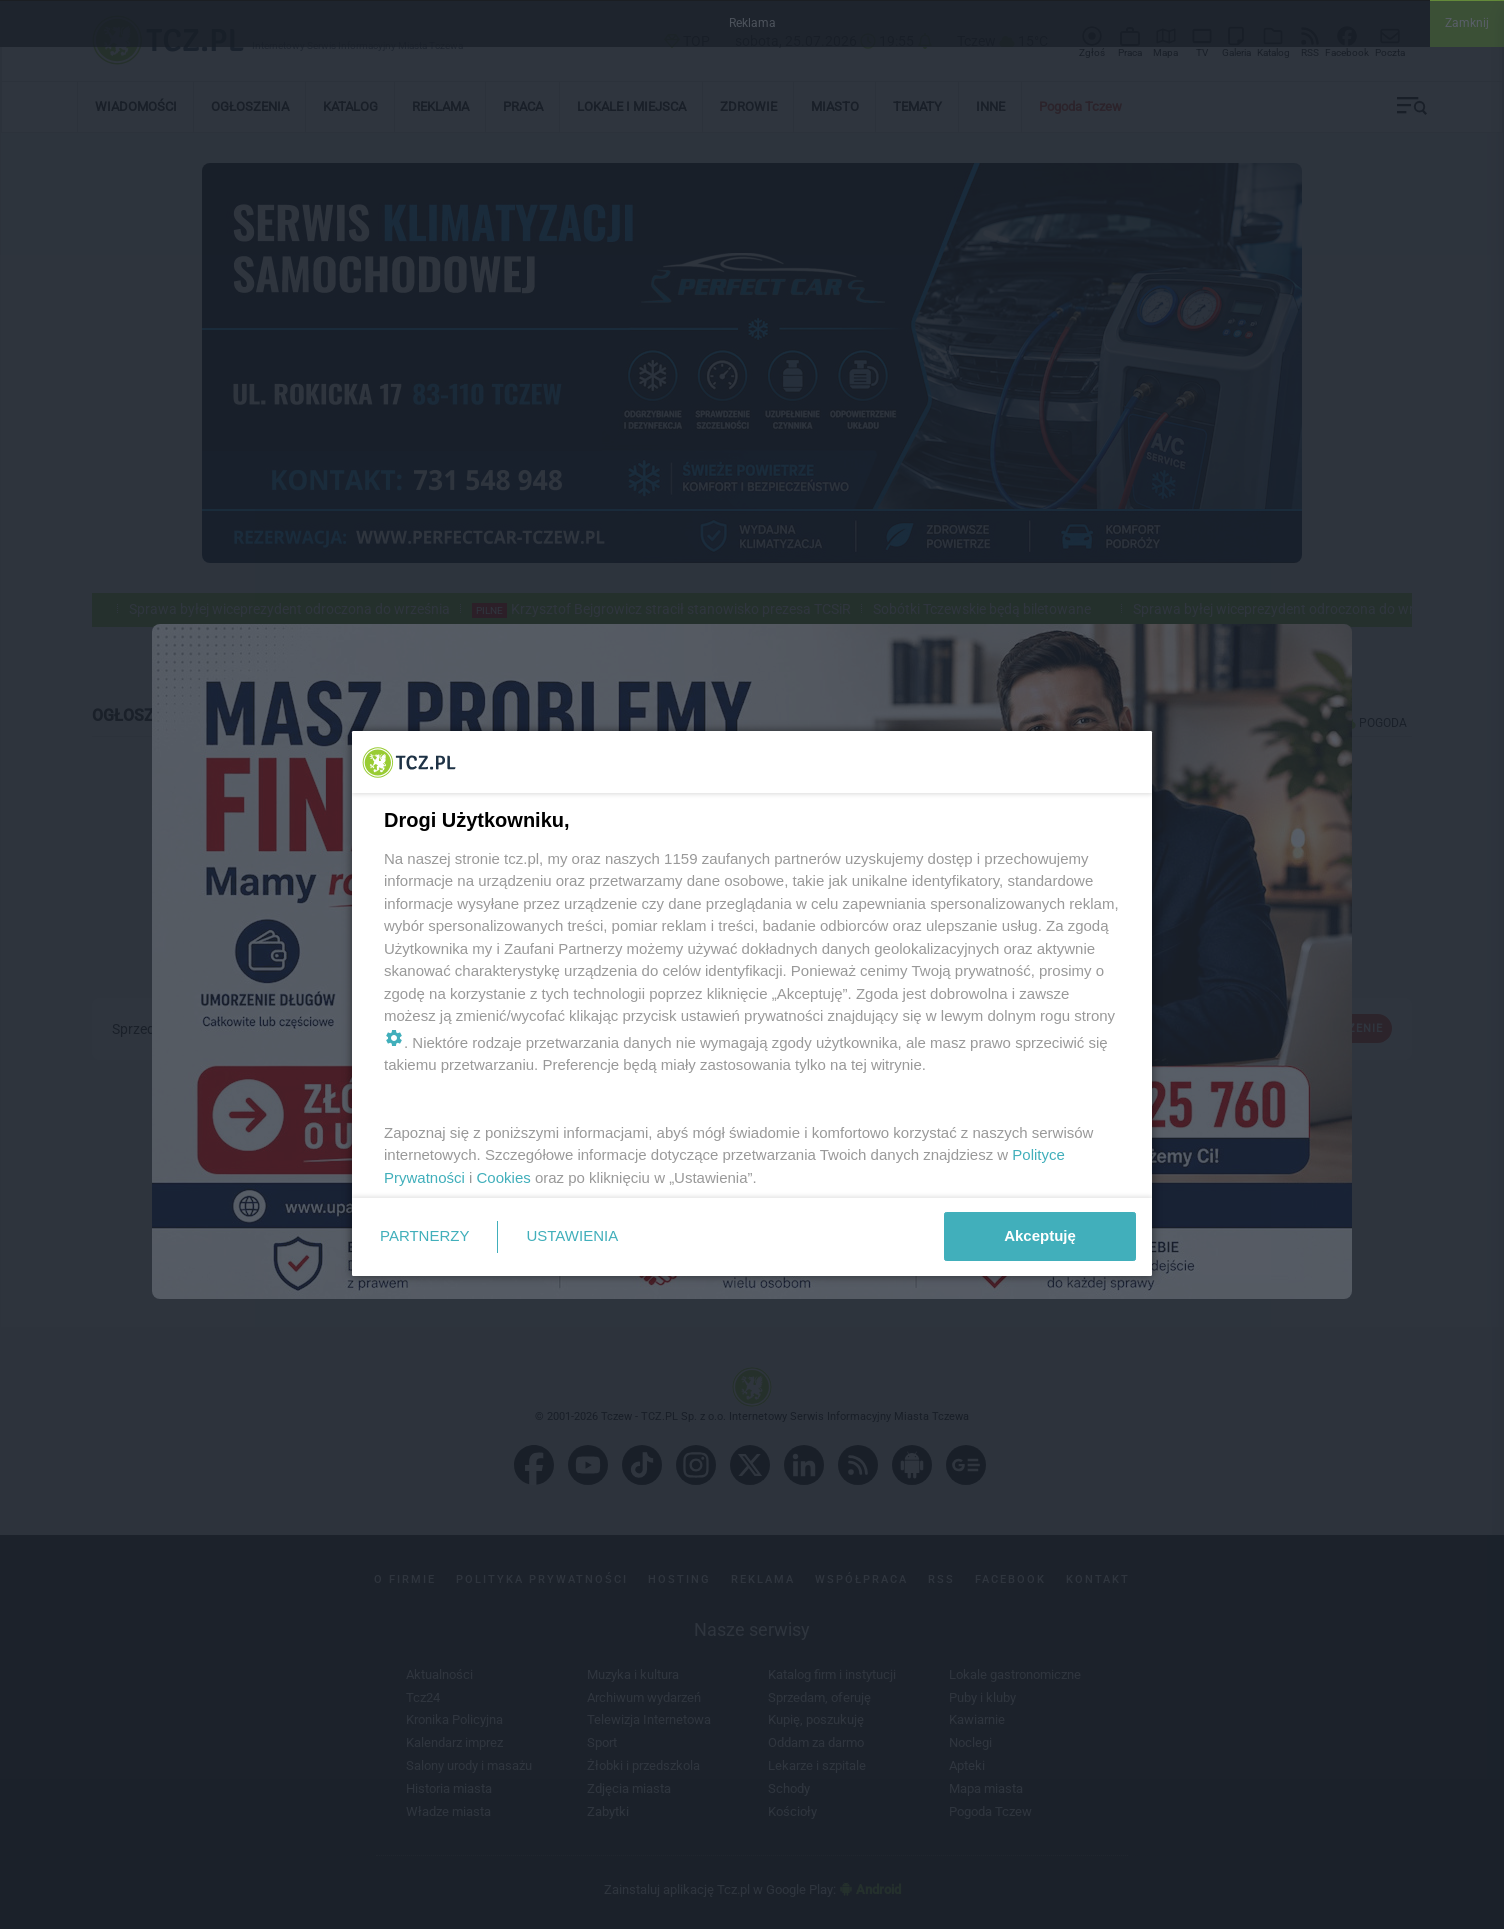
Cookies (504, 1177)
